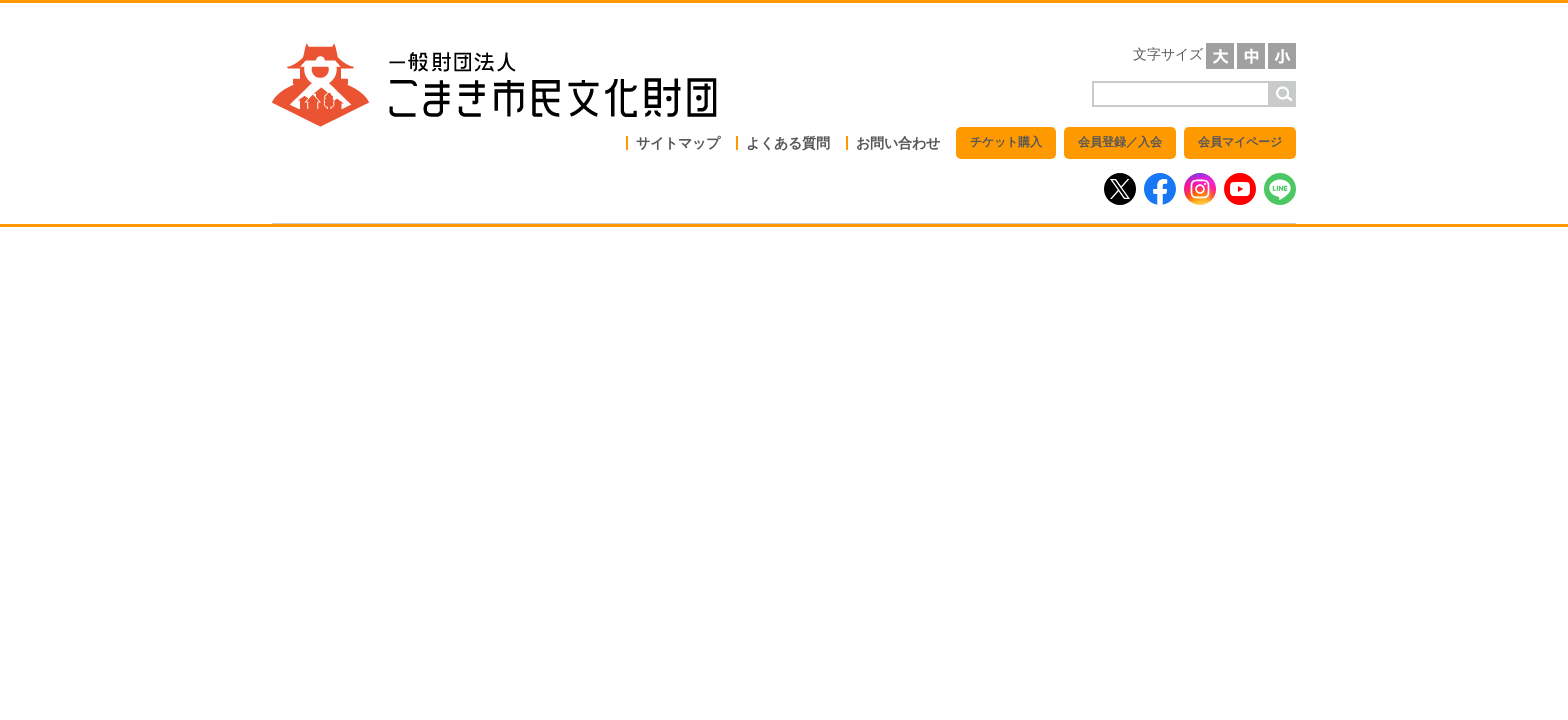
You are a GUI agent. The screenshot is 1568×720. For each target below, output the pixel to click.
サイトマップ (678, 143)
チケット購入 (1006, 142)
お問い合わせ (898, 143)
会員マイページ (1240, 142)
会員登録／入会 (1120, 142)
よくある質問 (788, 143)
